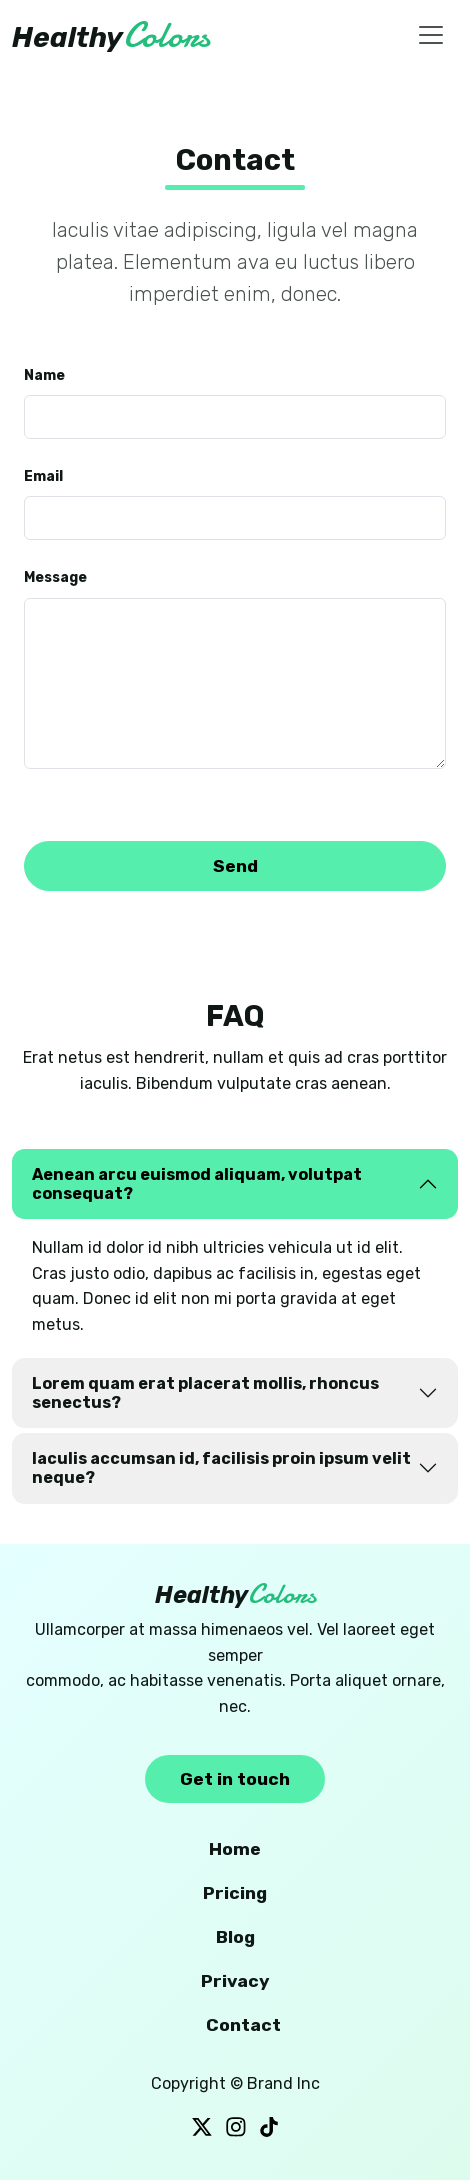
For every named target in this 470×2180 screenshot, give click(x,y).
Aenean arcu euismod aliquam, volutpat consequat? (197, 1184)
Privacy (235, 1981)
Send (235, 866)
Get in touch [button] (235, 1779)
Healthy (111, 35)
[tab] (235, 1184)
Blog (235, 1937)
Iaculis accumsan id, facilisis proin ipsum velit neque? (221, 1468)
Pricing (235, 1893)
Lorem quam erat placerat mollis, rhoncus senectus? (205, 1393)
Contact (243, 2025)
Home (235, 1849)
